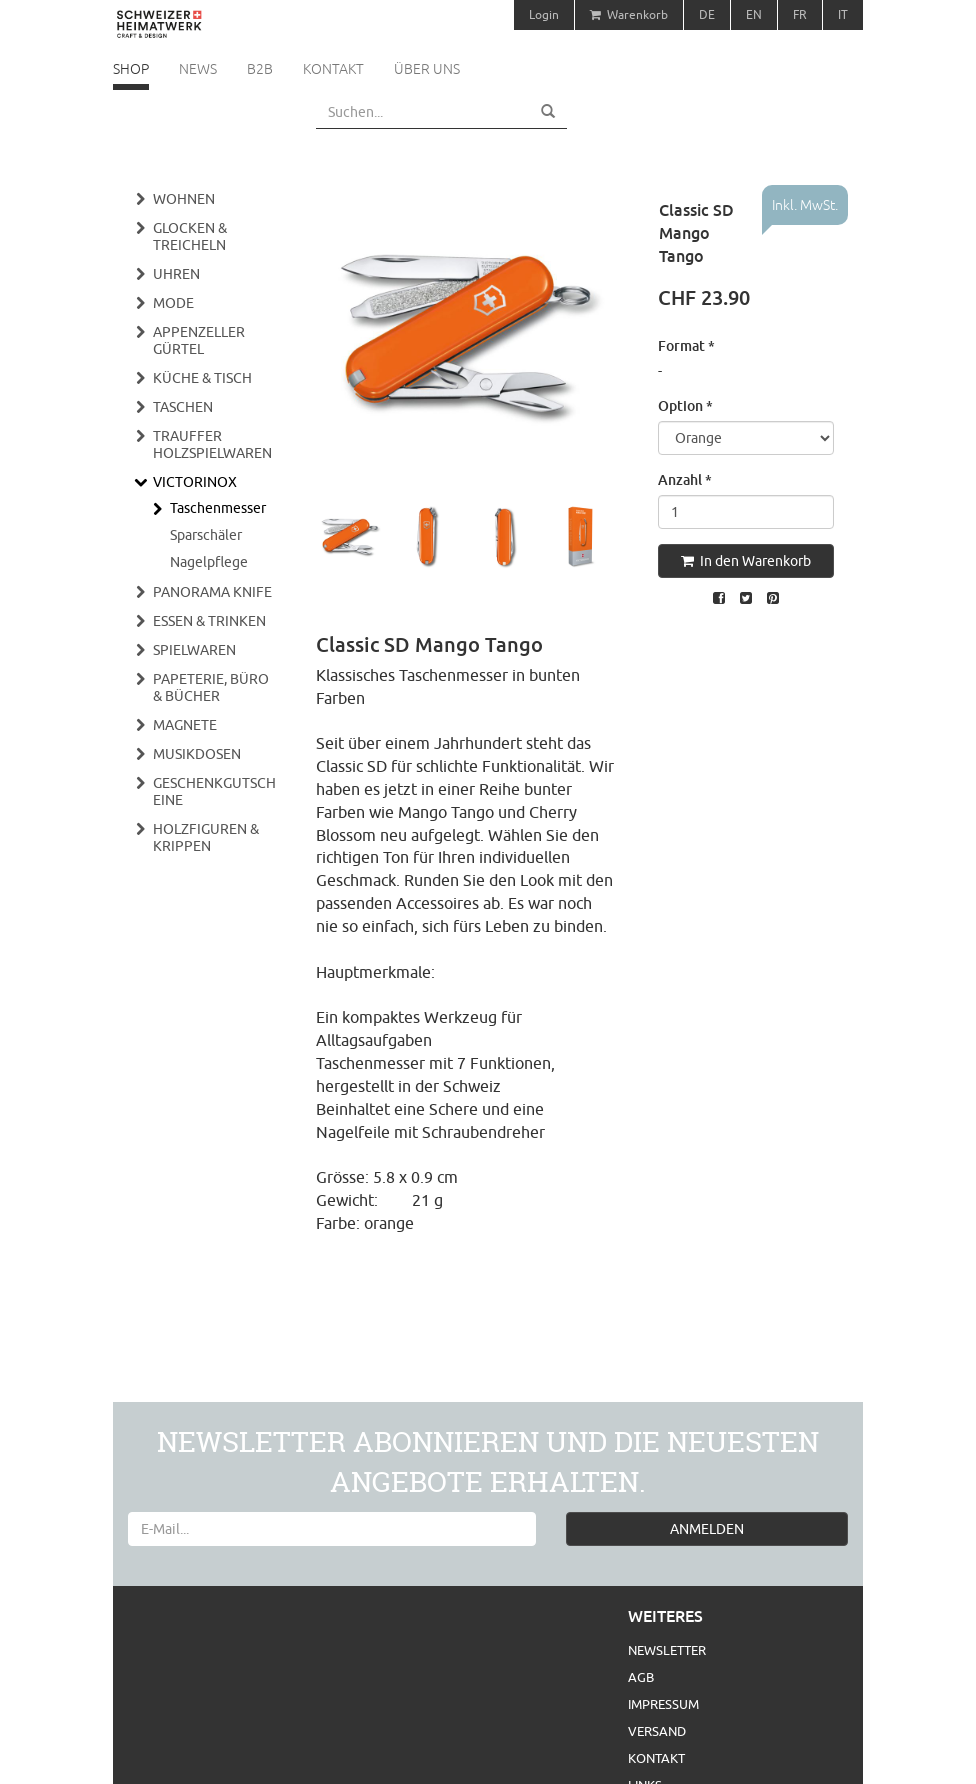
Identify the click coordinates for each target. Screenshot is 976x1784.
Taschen (183, 407)
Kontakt (333, 69)
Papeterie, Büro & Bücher (211, 687)
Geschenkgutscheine (214, 791)
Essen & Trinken (209, 621)
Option (685, 405)
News (198, 69)
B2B (260, 69)
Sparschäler (206, 535)
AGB (641, 1677)
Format (686, 345)
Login (544, 14)
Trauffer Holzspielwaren (212, 444)
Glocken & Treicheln (190, 236)
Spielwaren (194, 650)
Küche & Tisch (202, 378)
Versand (657, 1731)
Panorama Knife (212, 592)
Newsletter (667, 1650)
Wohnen (184, 199)
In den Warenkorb (746, 561)
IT (843, 14)
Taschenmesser (218, 508)
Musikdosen (197, 754)
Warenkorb (629, 14)
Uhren (176, 274)
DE (707, 14)
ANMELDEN (707, 1529)
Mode (173, 303)
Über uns (427, 69)
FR (800, 14)
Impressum (663, 1704)
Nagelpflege (209, 562)
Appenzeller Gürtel (199, 340)
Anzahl (685, 479)
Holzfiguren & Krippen (206, 837)
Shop (131, 69)
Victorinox (195, 482)
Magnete (185, 725)
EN (754, 14)
